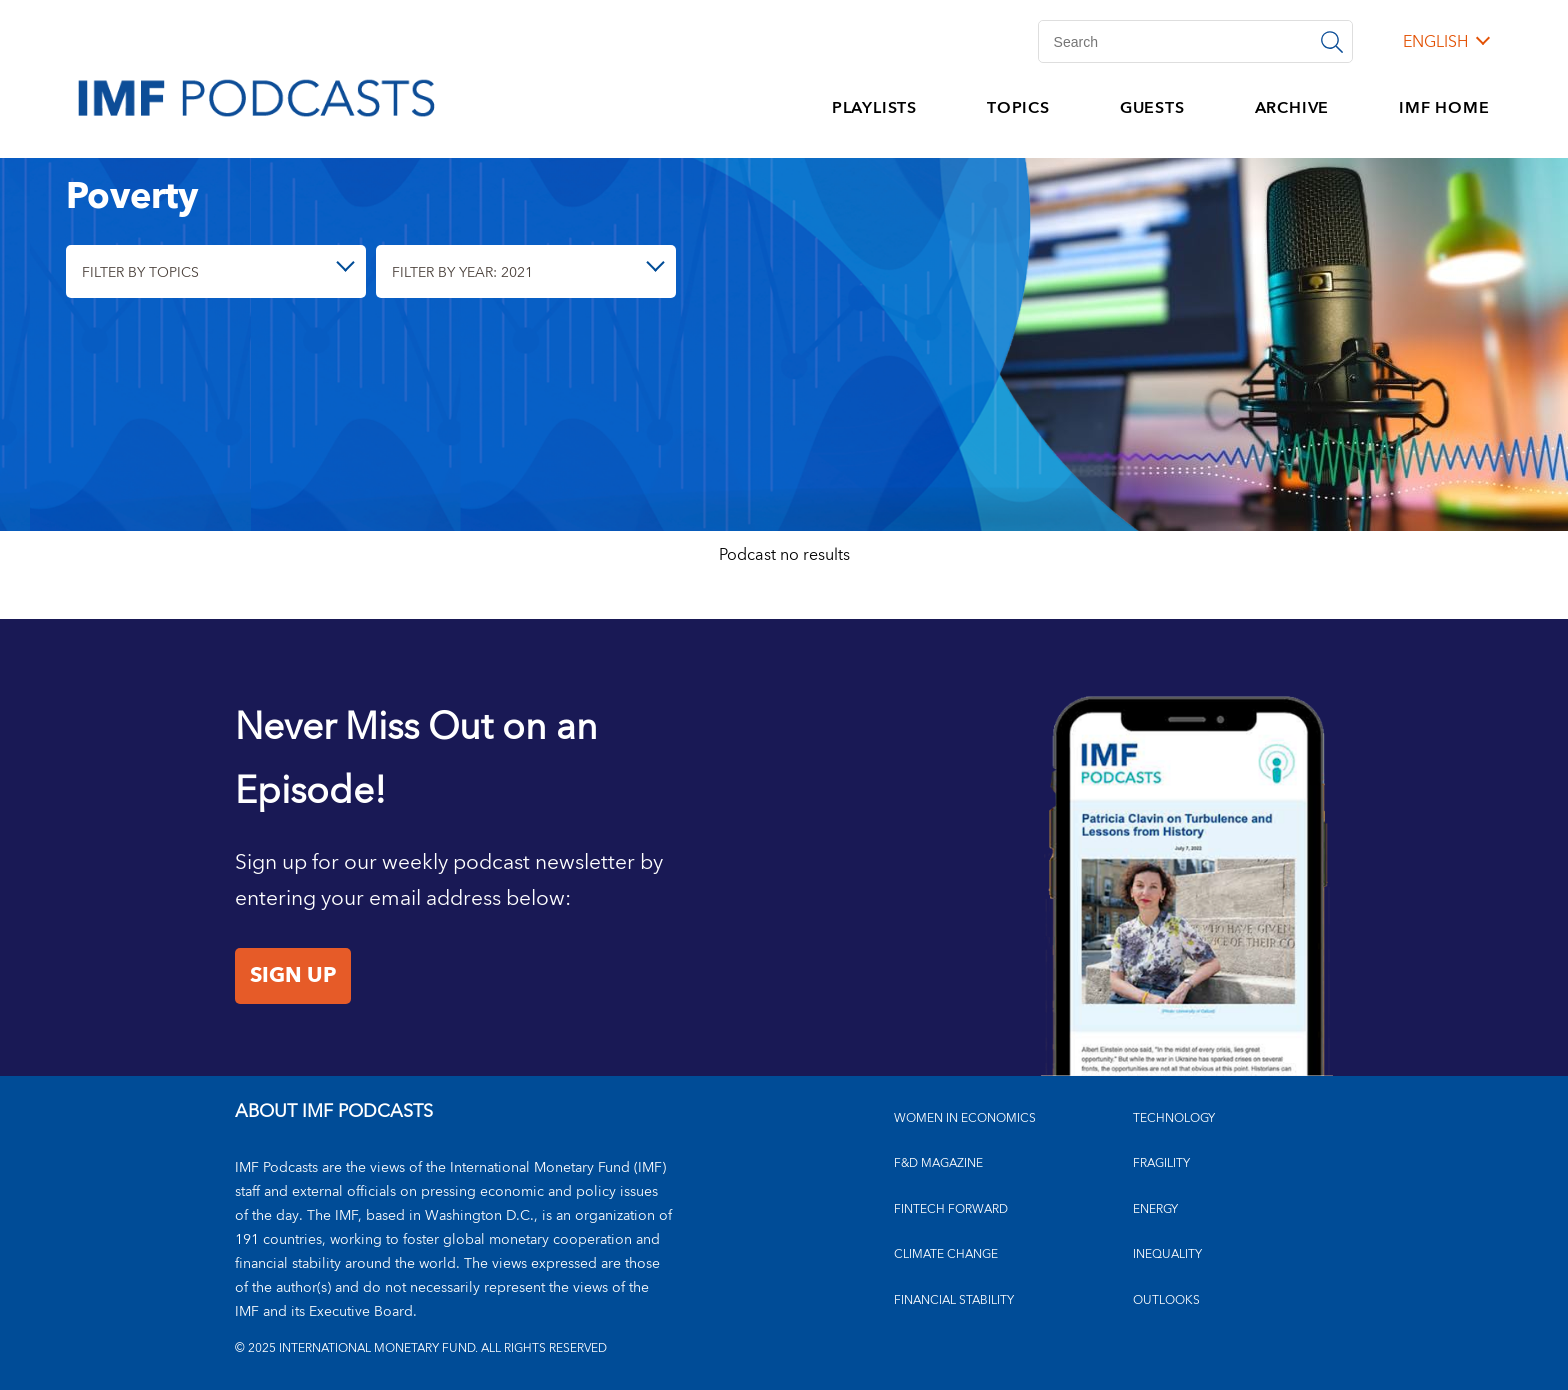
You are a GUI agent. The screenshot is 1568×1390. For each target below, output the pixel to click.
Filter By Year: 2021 (462, 272)
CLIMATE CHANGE (946, 1254)
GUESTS (1152, 108)
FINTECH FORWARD (951, 1209)
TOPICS (1018, 108)
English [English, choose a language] (1435, 42)
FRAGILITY (1161, 1163)
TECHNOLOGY (1174, 1118)
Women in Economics (965, 1118)
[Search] (1195, 41)
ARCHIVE (1292, 108)
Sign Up (293, 976)
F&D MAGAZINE (938, 1163)
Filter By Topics (140, 272)
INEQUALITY (1167, 1254)
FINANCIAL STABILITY (954, 1300)
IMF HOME (1444, 108)
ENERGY (1155, 1209)
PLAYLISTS (874, 108)
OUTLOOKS (1166, 1300)
